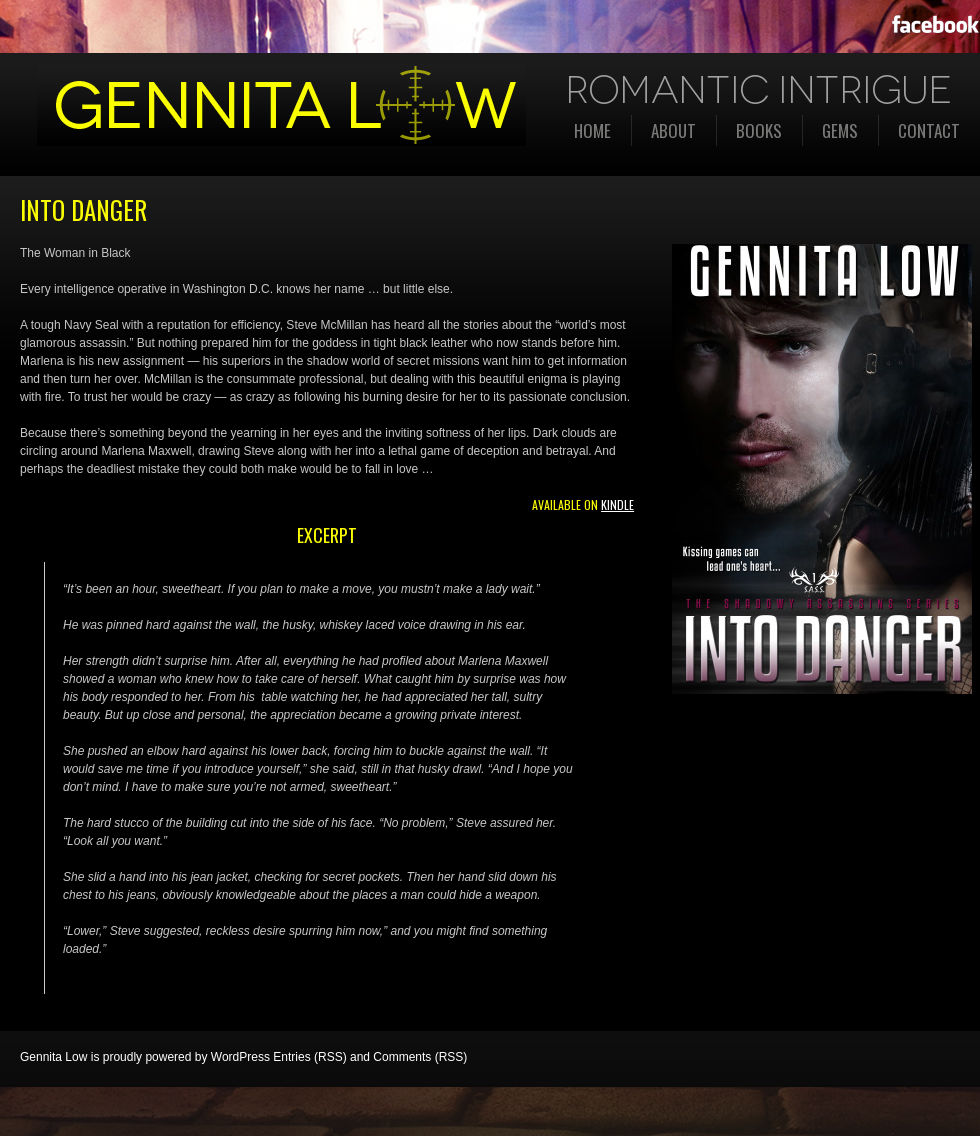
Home (592, 130)
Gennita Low (53, 1057)
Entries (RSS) (309, 1057)
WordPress (240, 1057)
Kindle (617, 504)
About (673, 130)
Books (759, 130)
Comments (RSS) (420, 1057)
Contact (929, 130)
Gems (840, 130)
